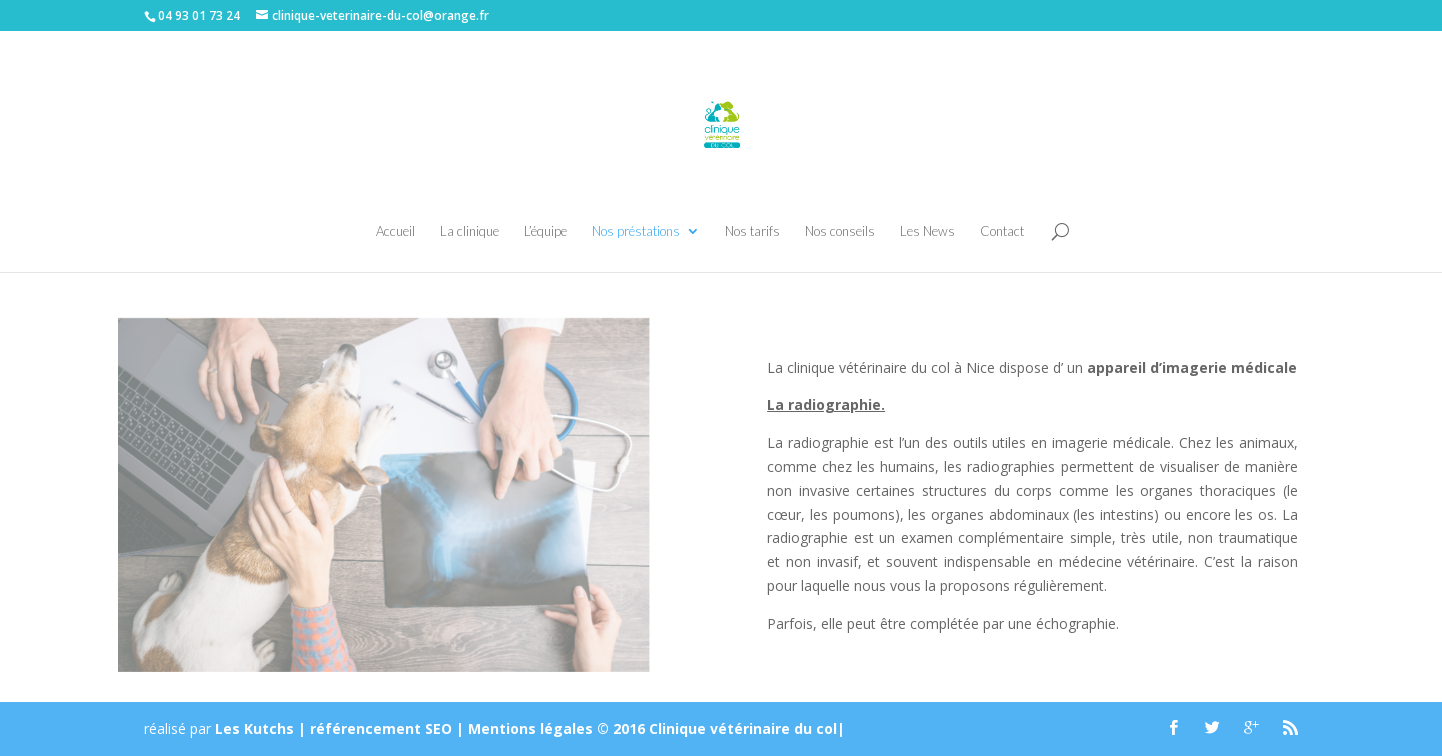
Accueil (395, 231)
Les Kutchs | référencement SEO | (341, 728)
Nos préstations (636, 231)
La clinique (469, 231)
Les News (927, 231)
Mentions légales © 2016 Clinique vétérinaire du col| (656, 728)
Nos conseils (840, 231)
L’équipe (545, 231)
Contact (1002, 231)
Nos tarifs (752, 231)
